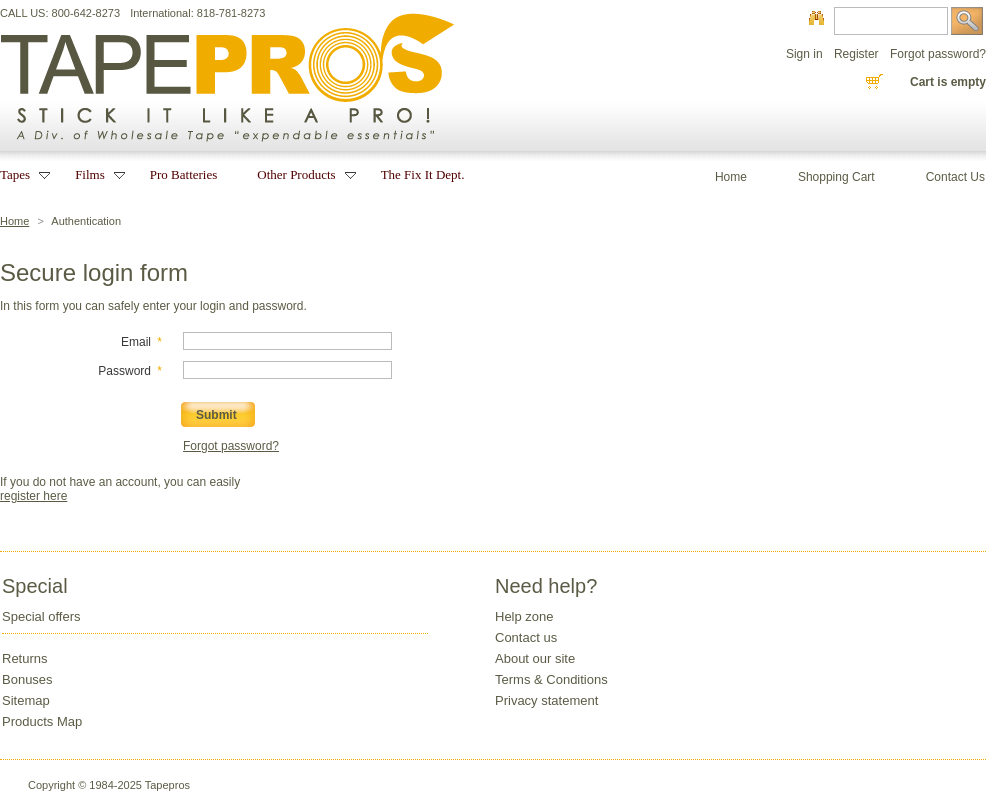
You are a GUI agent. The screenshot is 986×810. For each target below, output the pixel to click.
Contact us (526, 637)
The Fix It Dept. (423, 174)
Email (136, 342)
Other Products (298, 174)
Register (856, 54)
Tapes (17, 174)
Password (124, 371)
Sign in (804, 54)
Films (92, 174)
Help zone (524, 616)
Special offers (41, 616)
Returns (25, 658)
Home (14, 221)
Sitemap (26, 700)
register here (33, 496)
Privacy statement (546, 700)
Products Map (42, 721)
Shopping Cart (836, 177)
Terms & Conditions (551, 679)
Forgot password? (938, 54)
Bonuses (27, 679)
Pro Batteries (184, 174)
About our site (535, 658)
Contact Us (955, 177)
